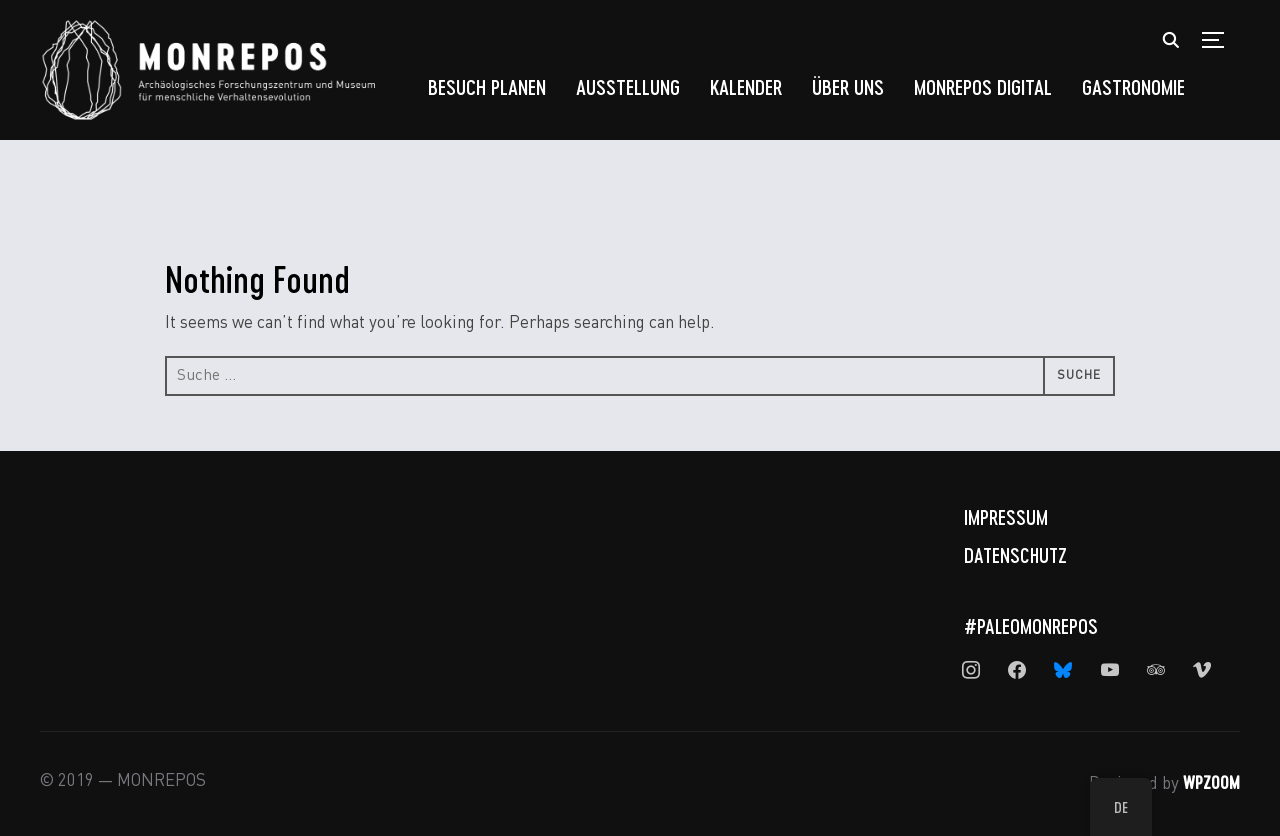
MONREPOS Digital (983, 86)
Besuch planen (487, 86)
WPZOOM (1211, 782)
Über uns (848, 86)
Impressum (1006, 517)
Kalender (746, 86)
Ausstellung (628, 86)
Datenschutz (1015, 555)
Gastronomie (1133, 86)
